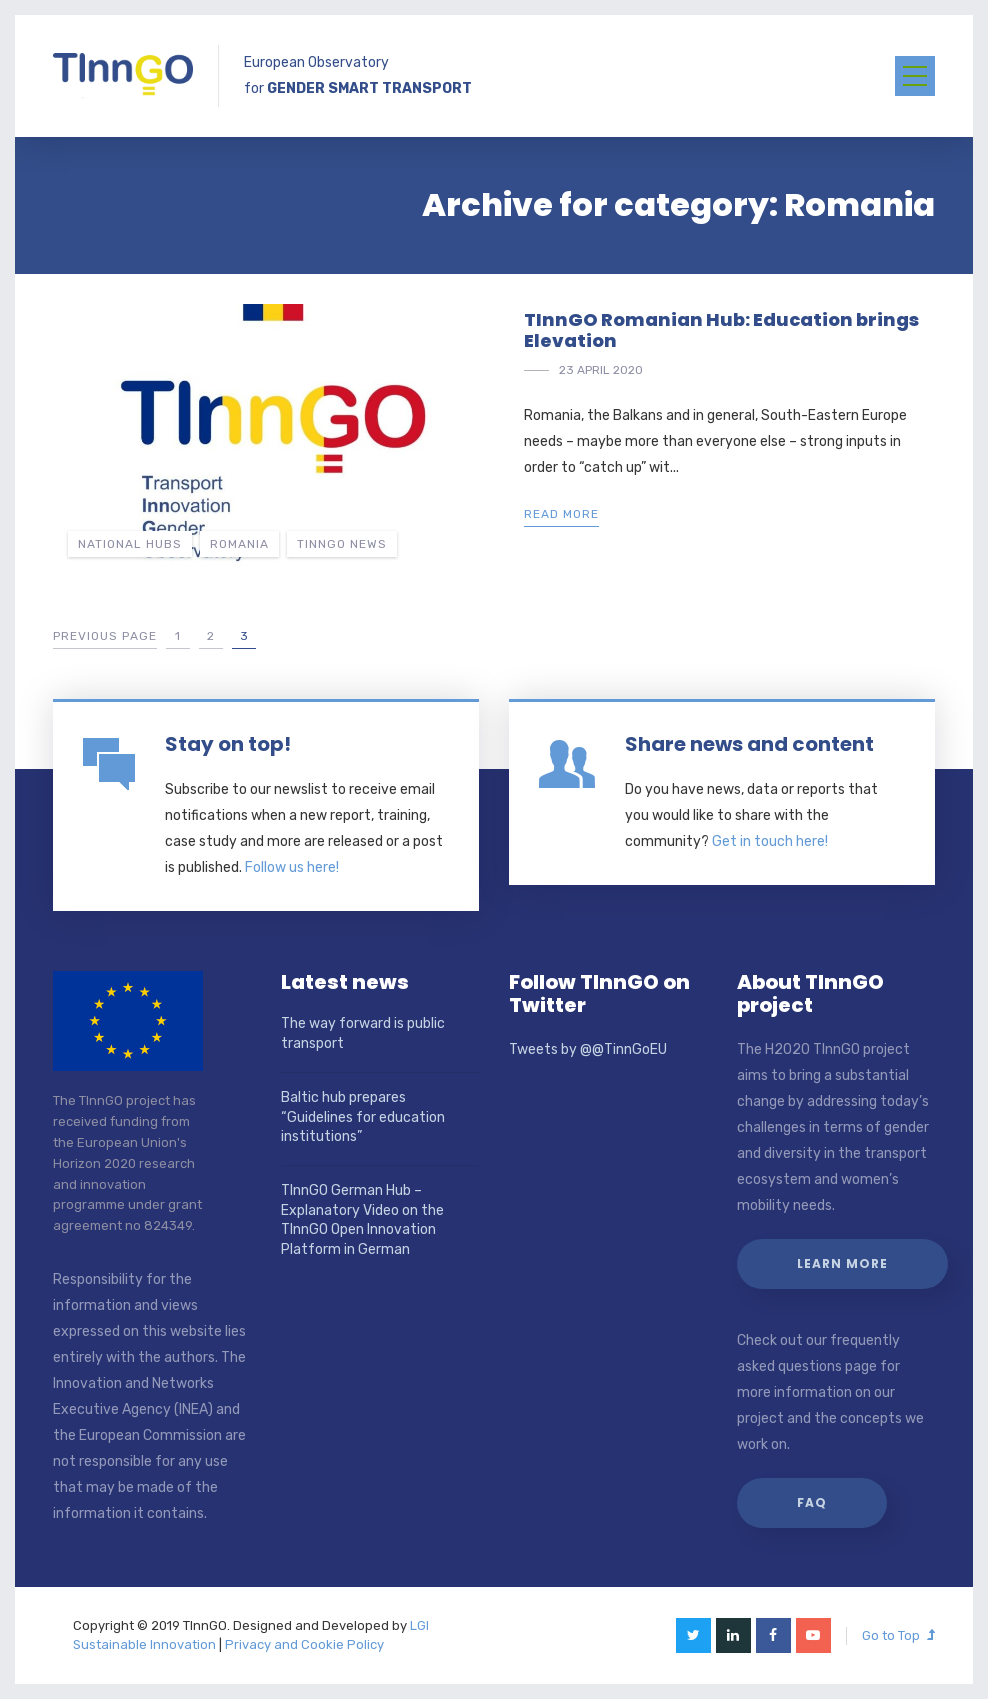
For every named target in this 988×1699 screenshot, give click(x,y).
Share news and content (749, 744)
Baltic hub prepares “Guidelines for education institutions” (363, 1117)
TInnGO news (342, 544)
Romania (239, 544)
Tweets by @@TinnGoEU (588, 1049)
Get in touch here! (770, 841)
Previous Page (105, 636)
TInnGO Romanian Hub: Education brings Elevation (721, 330)
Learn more (842, 1263)
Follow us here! (292, 867)
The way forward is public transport (363, 1033)
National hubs (130, 544)
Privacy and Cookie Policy (304, 1644)
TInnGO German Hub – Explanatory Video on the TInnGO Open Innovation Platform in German (362, 1220)
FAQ (812, 1502)
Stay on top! (228, 744)
